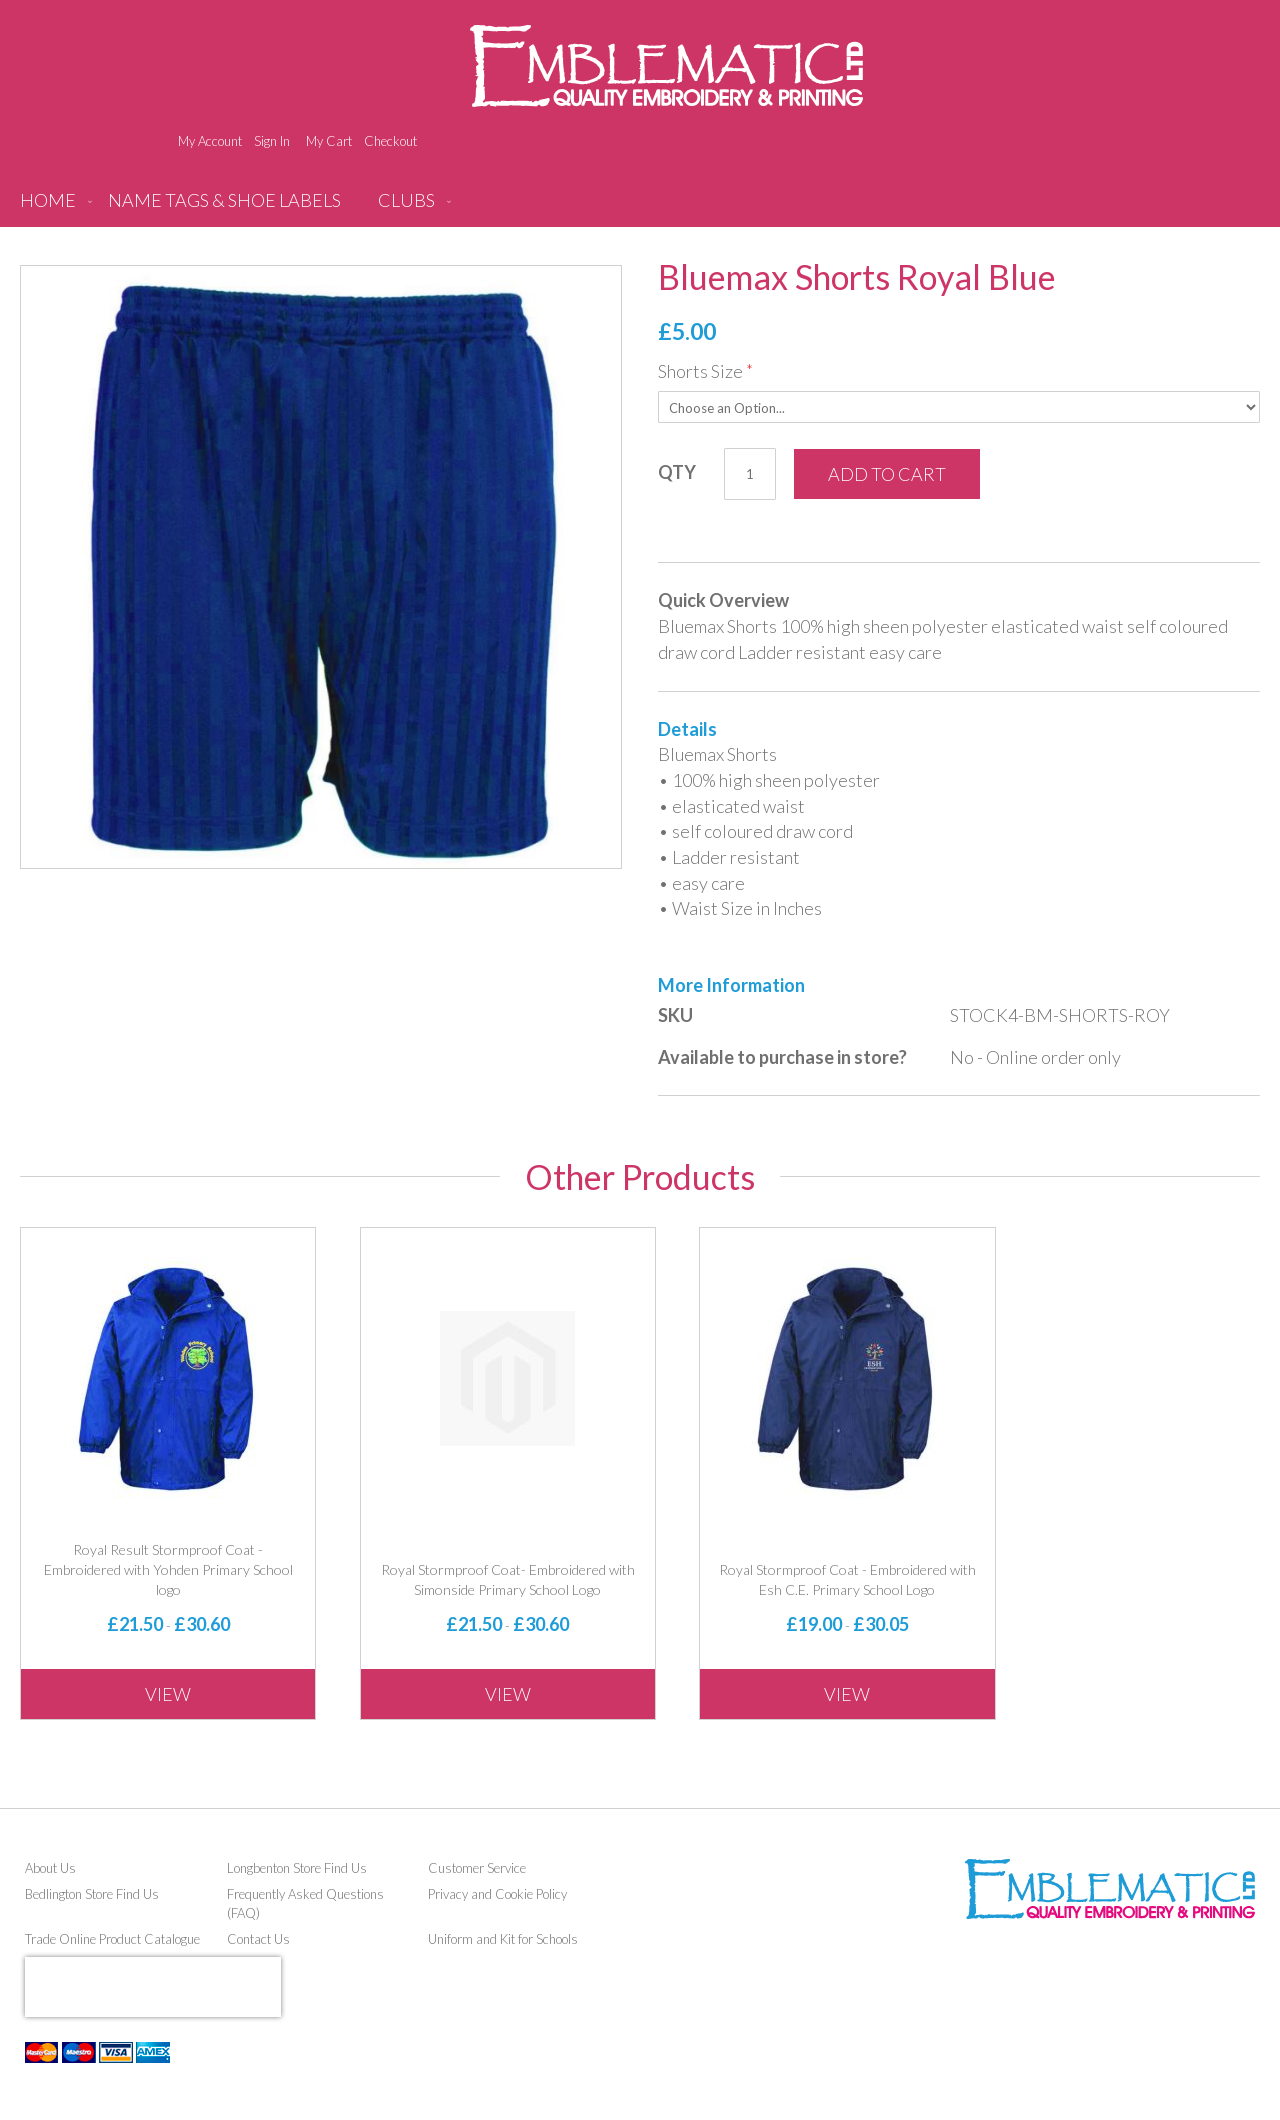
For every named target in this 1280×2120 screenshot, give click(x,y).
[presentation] (153, 1987)
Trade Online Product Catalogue (112, 1939)
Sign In (272, 141)
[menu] (640, 208)
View (168, 1694)
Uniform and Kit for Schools (503, 1939)
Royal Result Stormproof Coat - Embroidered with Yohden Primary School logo (168, 1569)
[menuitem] (224, 208)
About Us (50, 1868)
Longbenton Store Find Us (297, 1868)
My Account (210, 141)
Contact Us (258, 1939)
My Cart (329, 141)
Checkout (390, 141)
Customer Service (477, 1868)
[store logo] (666, 66)
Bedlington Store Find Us (92, 1894)
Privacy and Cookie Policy (497, 1894)
